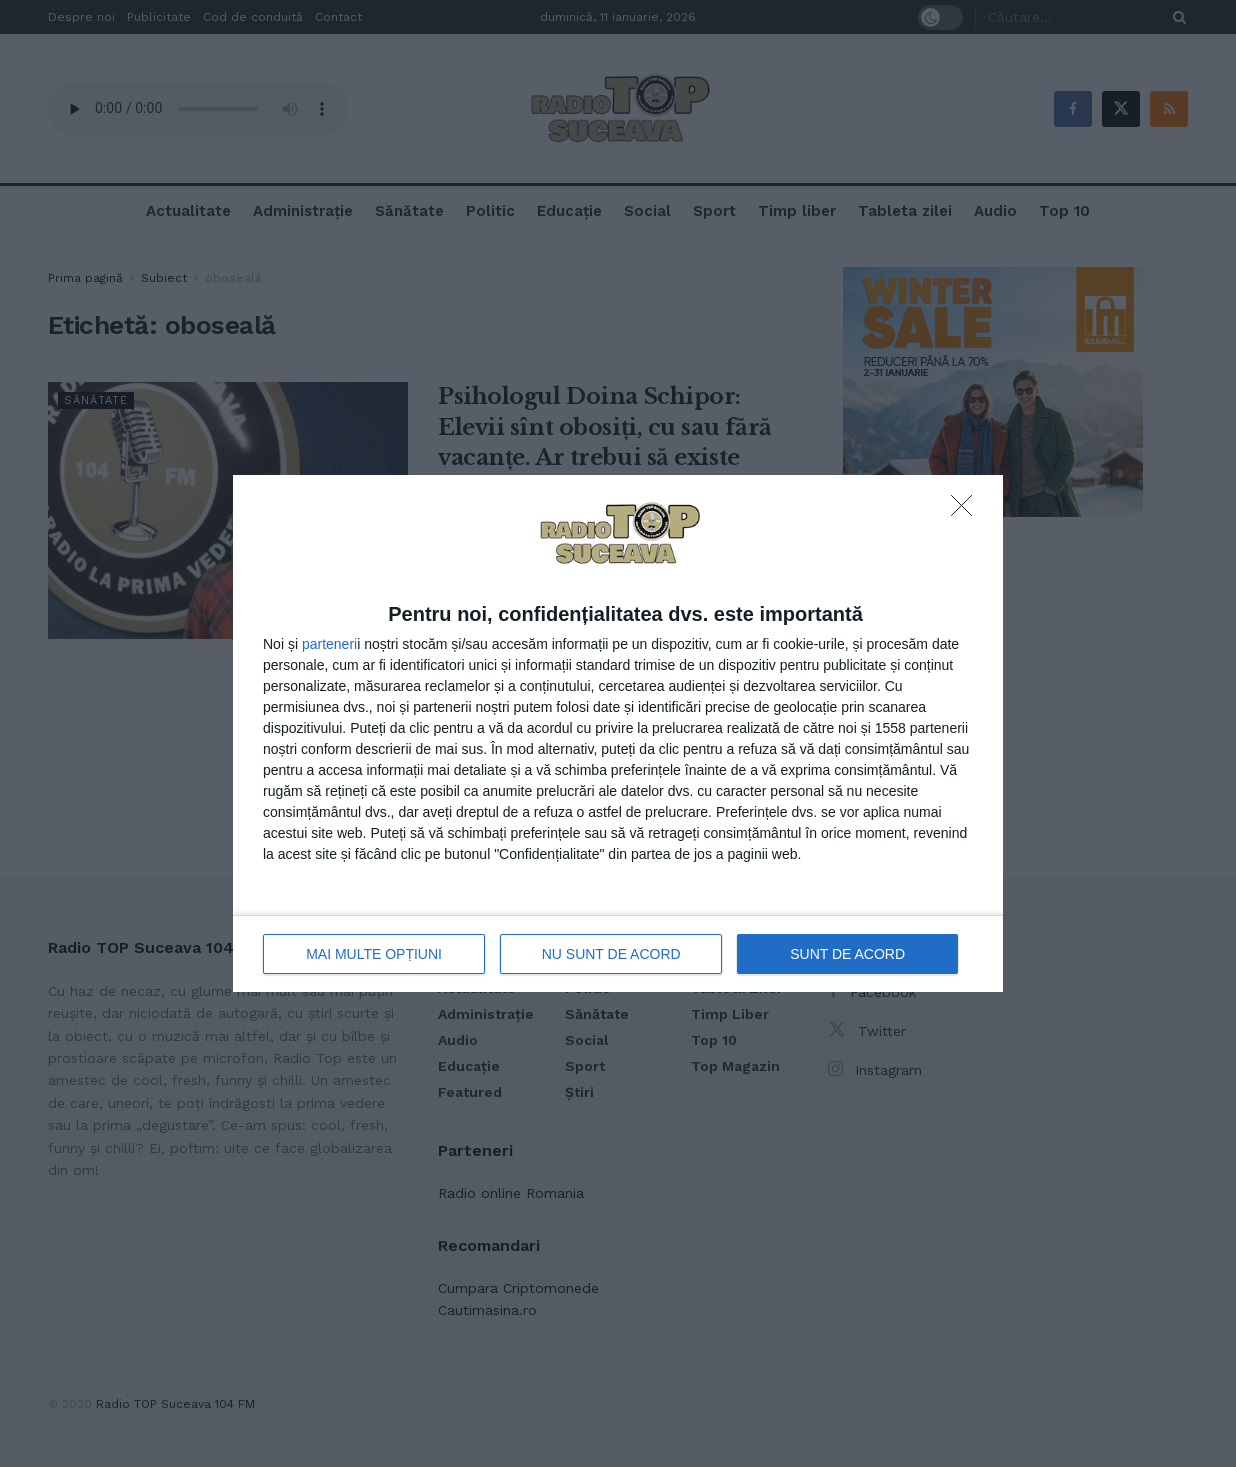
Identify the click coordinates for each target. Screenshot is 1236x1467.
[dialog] (618, 733)
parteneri (329, 644)
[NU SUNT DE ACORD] (967, 511)
